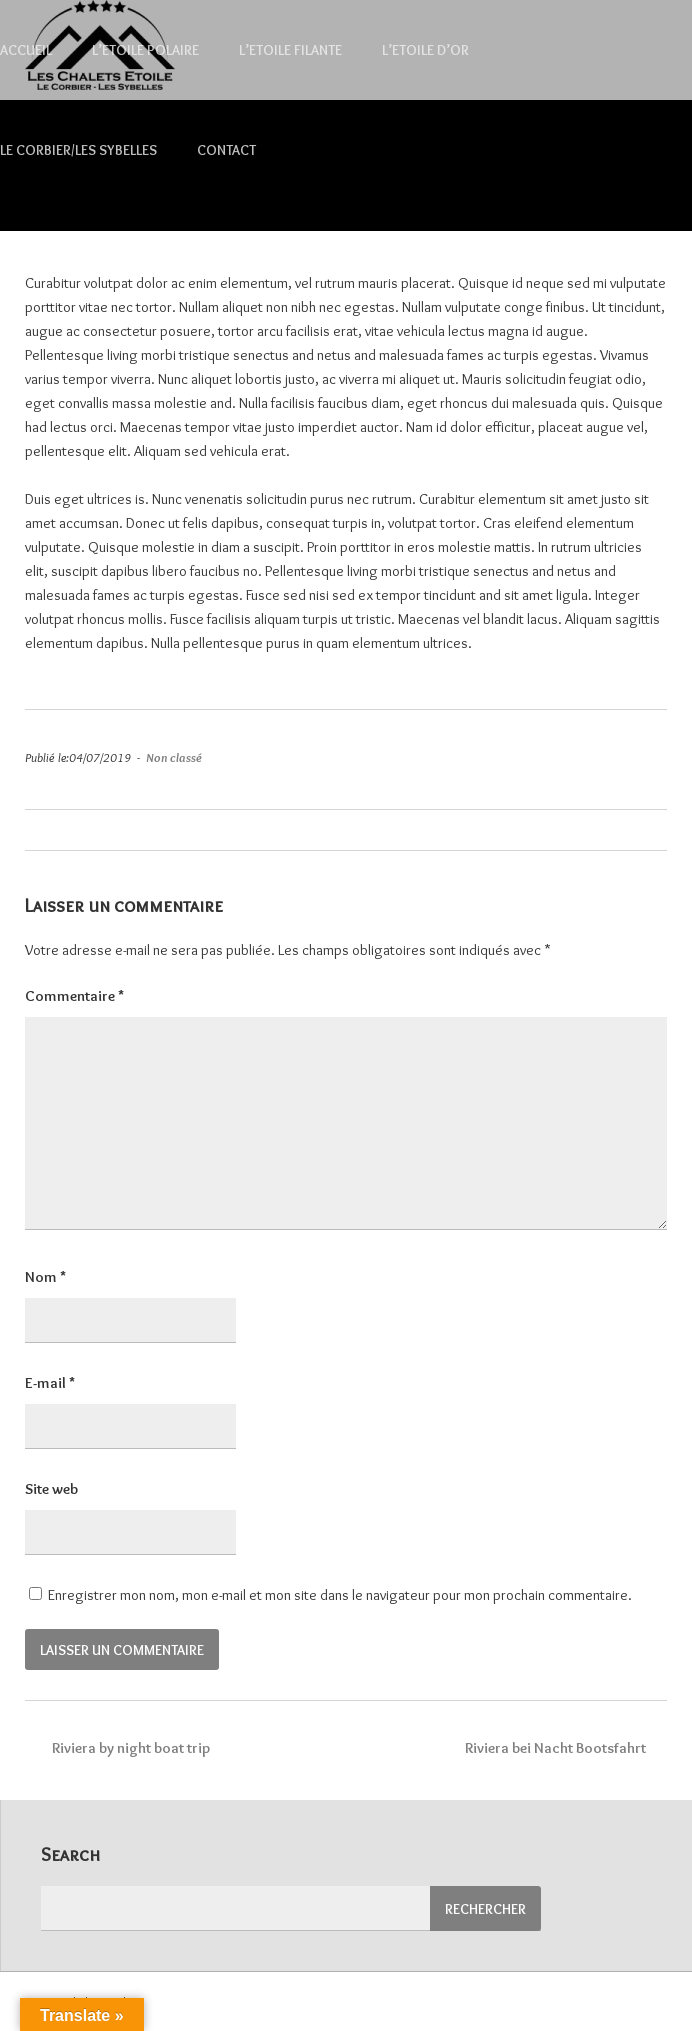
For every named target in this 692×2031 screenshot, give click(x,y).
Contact (226, 150)
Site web (51, 1489)
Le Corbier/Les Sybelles (78, 150)
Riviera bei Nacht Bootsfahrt (563, 1748)
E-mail (50, 1383)
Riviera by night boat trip (117, 1748)
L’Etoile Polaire (145, 50)
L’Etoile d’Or (425, 50)
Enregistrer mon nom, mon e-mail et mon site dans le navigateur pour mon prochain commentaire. (340, 1595)
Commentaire (74, 996)
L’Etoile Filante (290, 50)
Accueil (26, 50)
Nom (45, 1277)
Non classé (174, 757)
